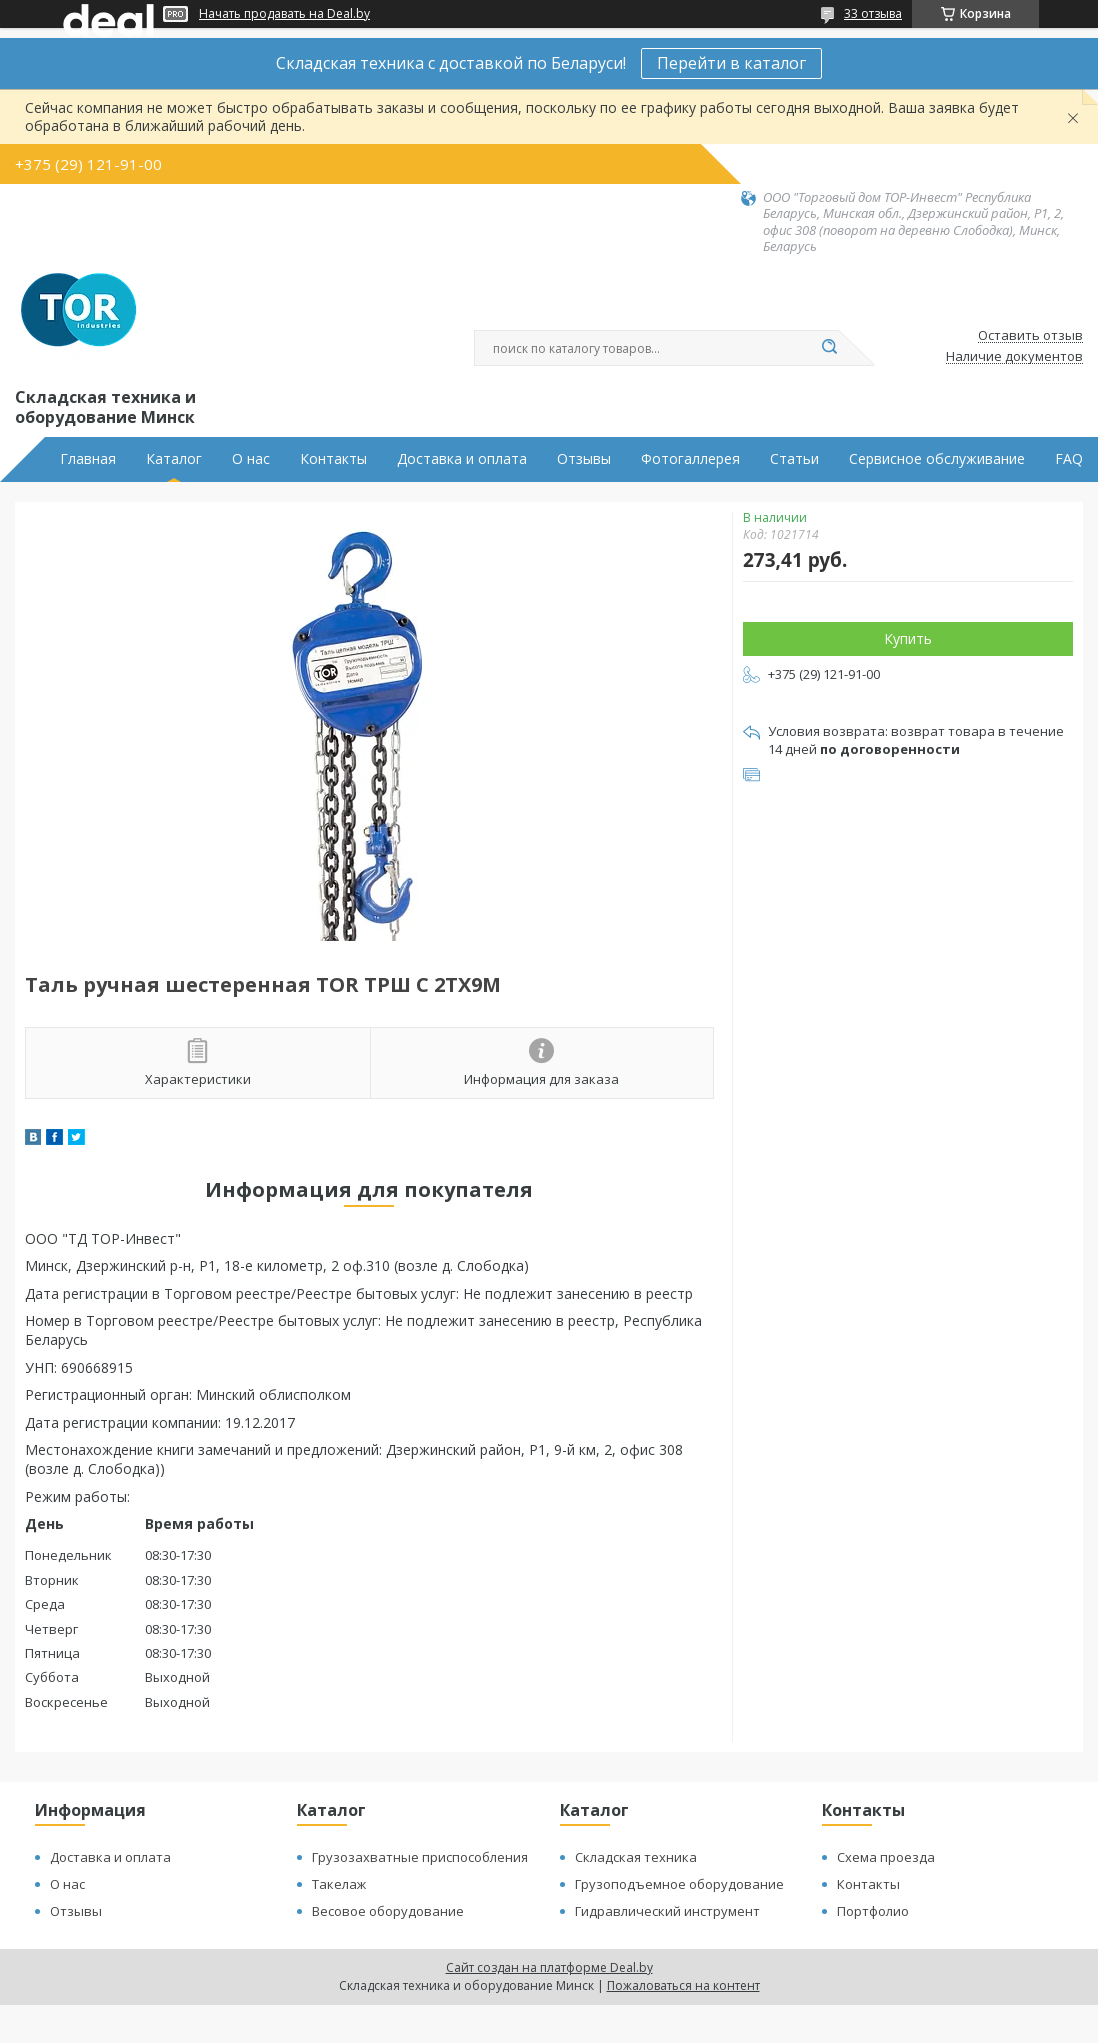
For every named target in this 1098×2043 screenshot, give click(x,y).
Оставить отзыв (1030, 336)
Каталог (174, 459)
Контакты (333, 459)
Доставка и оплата (462, 459)
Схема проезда (886, 1857)
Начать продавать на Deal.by (284, 14)
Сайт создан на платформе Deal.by (549, 1967)
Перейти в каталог (731, 63)
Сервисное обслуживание (937, 459)
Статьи (794, 459)
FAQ (1069, 459)
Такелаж (339, 1884)
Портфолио (873, 1911)
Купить (908, 638)
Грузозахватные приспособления (420, 1857)
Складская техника (636, 1857)
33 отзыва (873, 13)
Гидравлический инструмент (667, 1911)
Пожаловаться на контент (683, 1985)
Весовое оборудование (388, 1911)
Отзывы (584, 459)
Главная (88, 459)
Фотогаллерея (690, 459)
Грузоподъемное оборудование (679, 1884)
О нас (251, 459)
